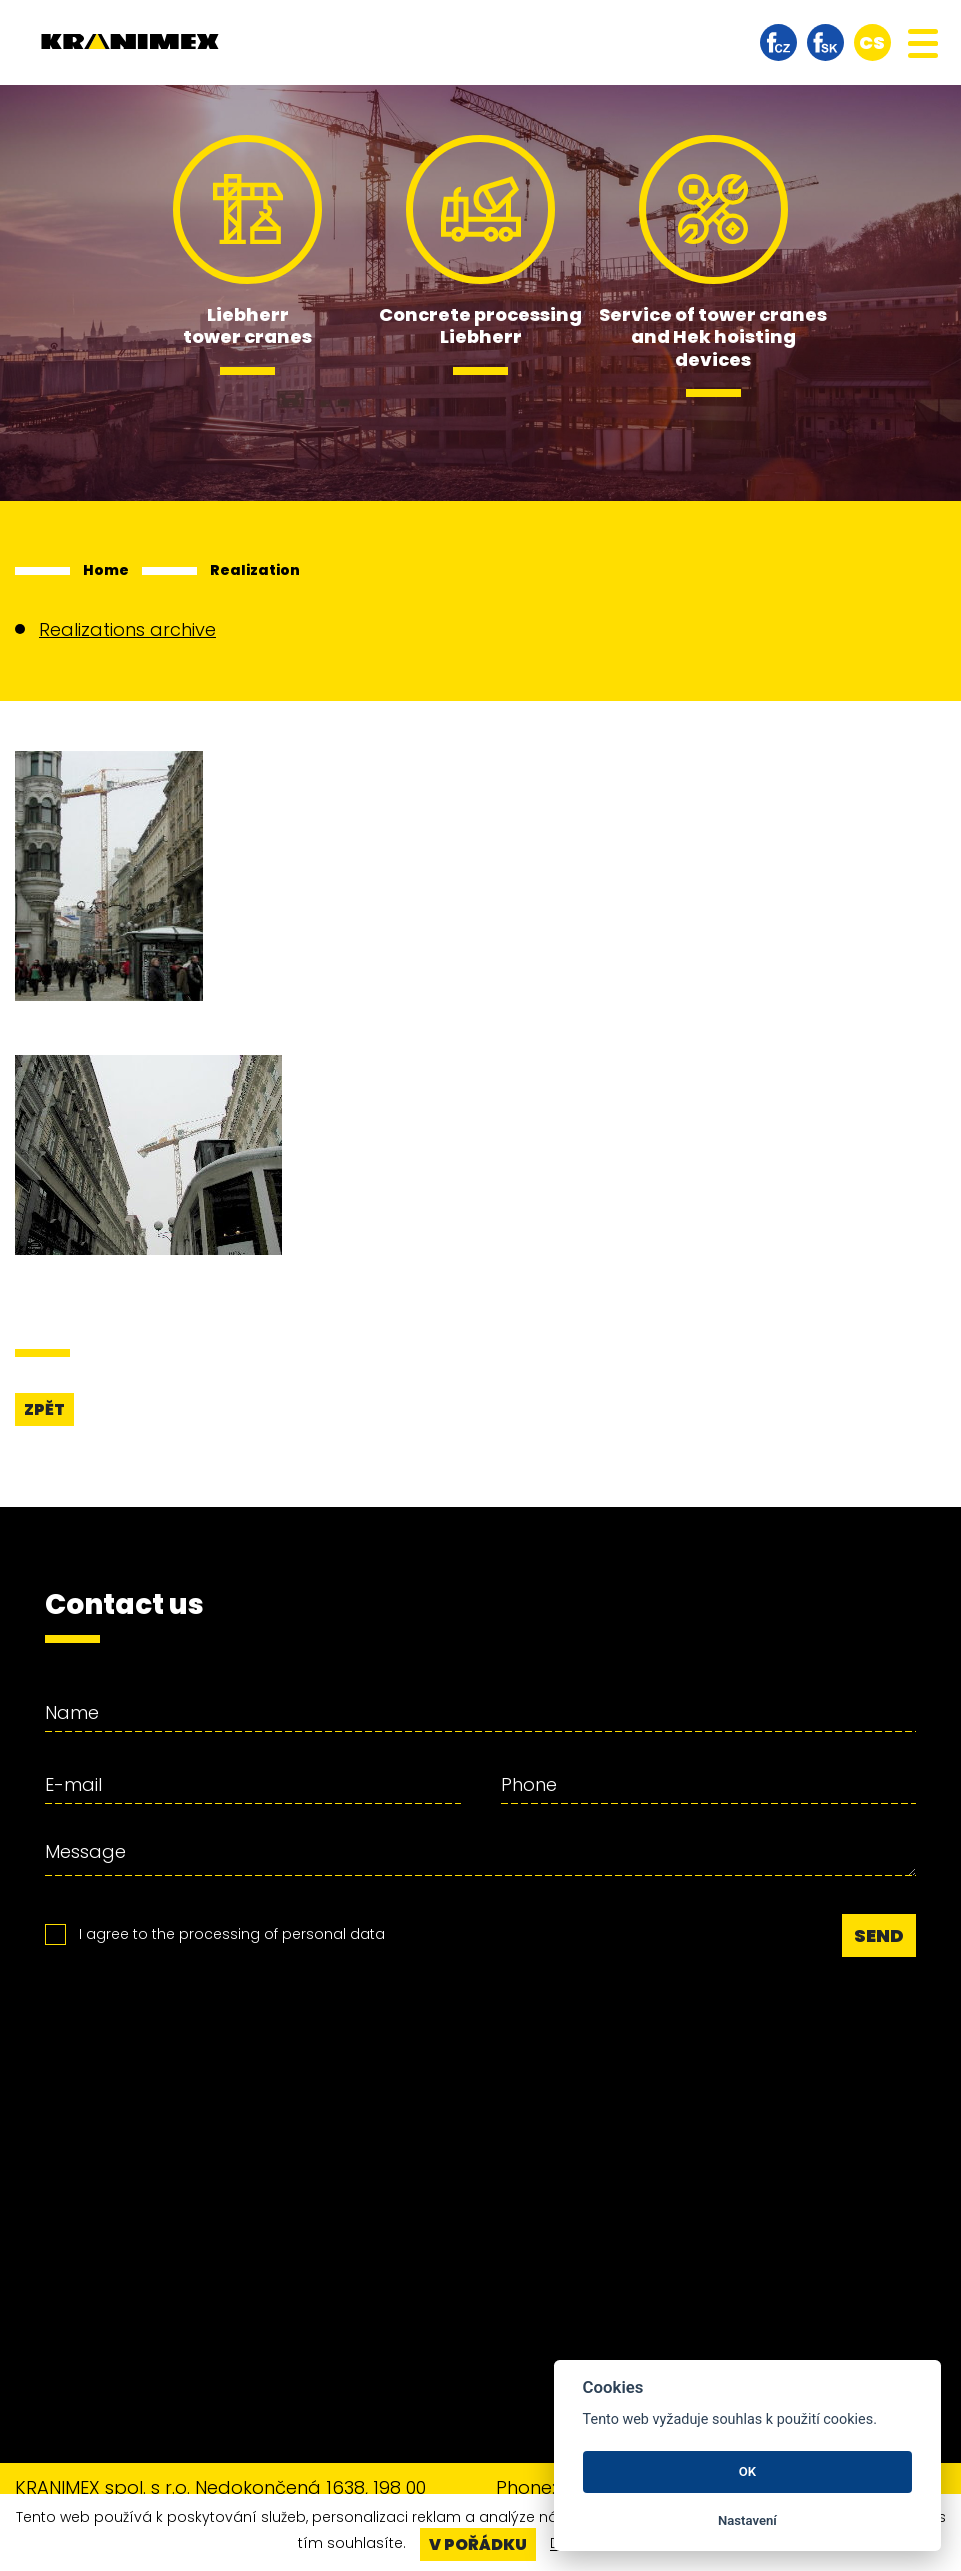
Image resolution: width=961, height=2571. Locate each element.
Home (106, 570)
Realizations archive (127, 629)
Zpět (44, 1409)
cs (872, 42)
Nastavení (747, 2520)
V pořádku (478, 2544)
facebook (778, 42)
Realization (255, 570)
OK (747, 2471)
